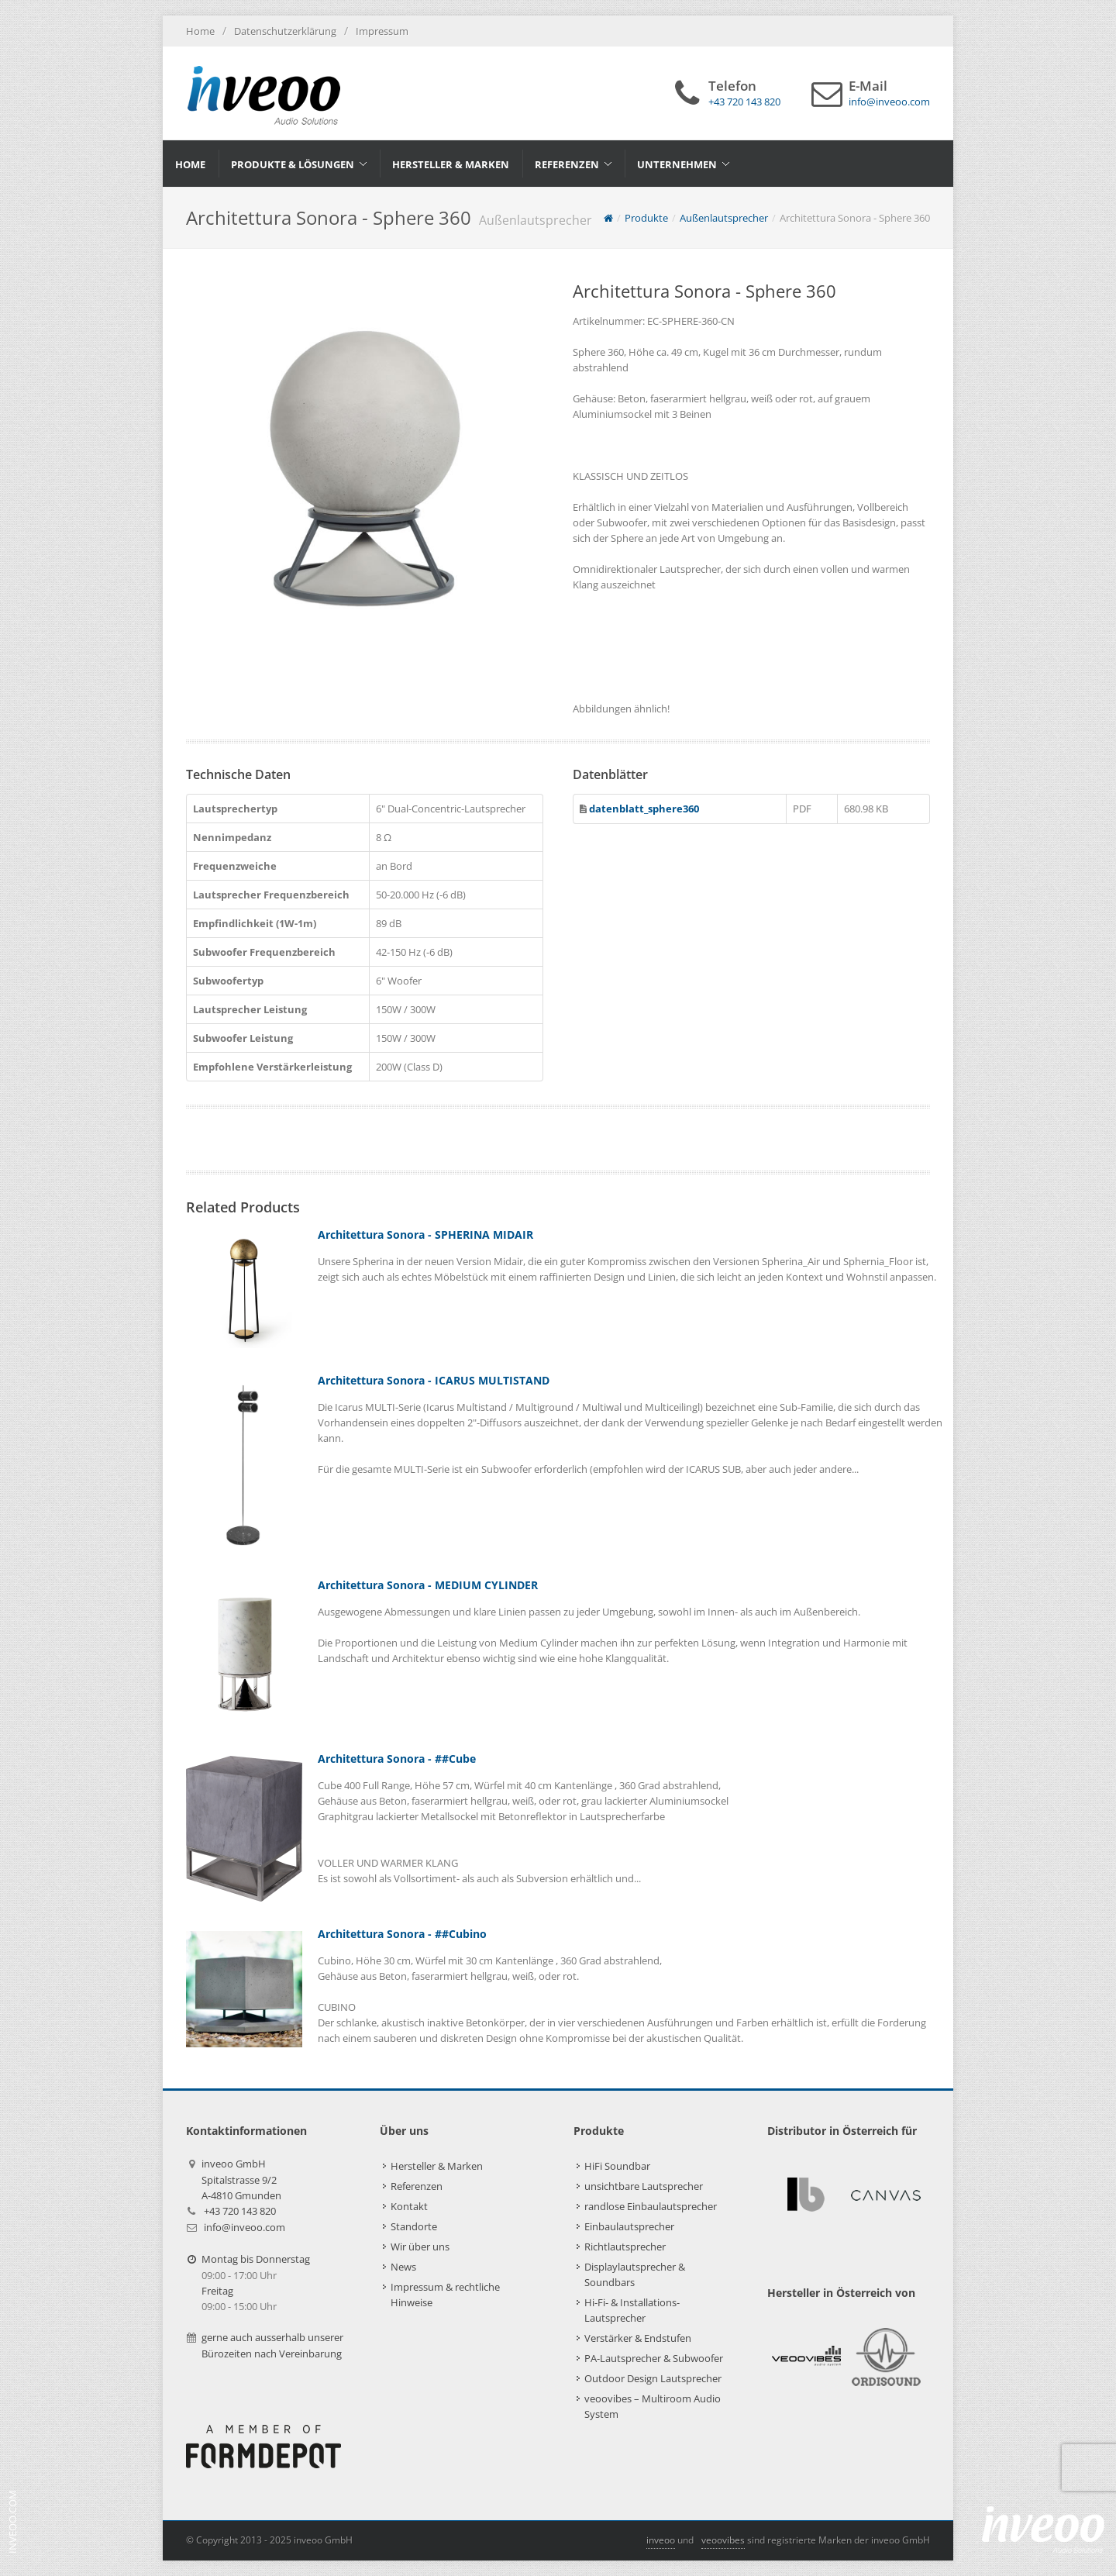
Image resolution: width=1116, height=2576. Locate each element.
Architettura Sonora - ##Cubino (402, 1933)
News (403, 2267)
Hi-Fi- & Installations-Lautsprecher (632, 2310)
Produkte (646, 218)
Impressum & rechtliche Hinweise (445, 2294)
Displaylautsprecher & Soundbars (634, 2274)
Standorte (414, 2226)
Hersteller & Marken (437, 2166)
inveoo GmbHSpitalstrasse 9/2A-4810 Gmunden (241, 2179)
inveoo (660, 2540)
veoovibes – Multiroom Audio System (652, 2406)
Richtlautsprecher (625, 2247)
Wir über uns (420, 2247)
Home (200, 31)
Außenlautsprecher (724, 218)
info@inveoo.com (244, 2227)
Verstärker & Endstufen (637, 2338)
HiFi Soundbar (617, 2166)
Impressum (382, 31)
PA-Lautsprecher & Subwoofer (653, 2358)
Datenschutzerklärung (285, 31)
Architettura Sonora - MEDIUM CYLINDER (428, 1585)
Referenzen (417, 2186)
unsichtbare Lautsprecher (643, 2186)
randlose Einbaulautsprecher (650, 2206)
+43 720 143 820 (240, 2211)
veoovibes (723, 2540)
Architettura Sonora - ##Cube (397, 1758)
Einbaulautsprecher (629, 2226)
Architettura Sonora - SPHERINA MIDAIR (425, 1234)
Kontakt (409, 2206)
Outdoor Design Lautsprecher (653, 2378)
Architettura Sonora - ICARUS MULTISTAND (433, 1380)
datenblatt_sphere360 (643, 809)
